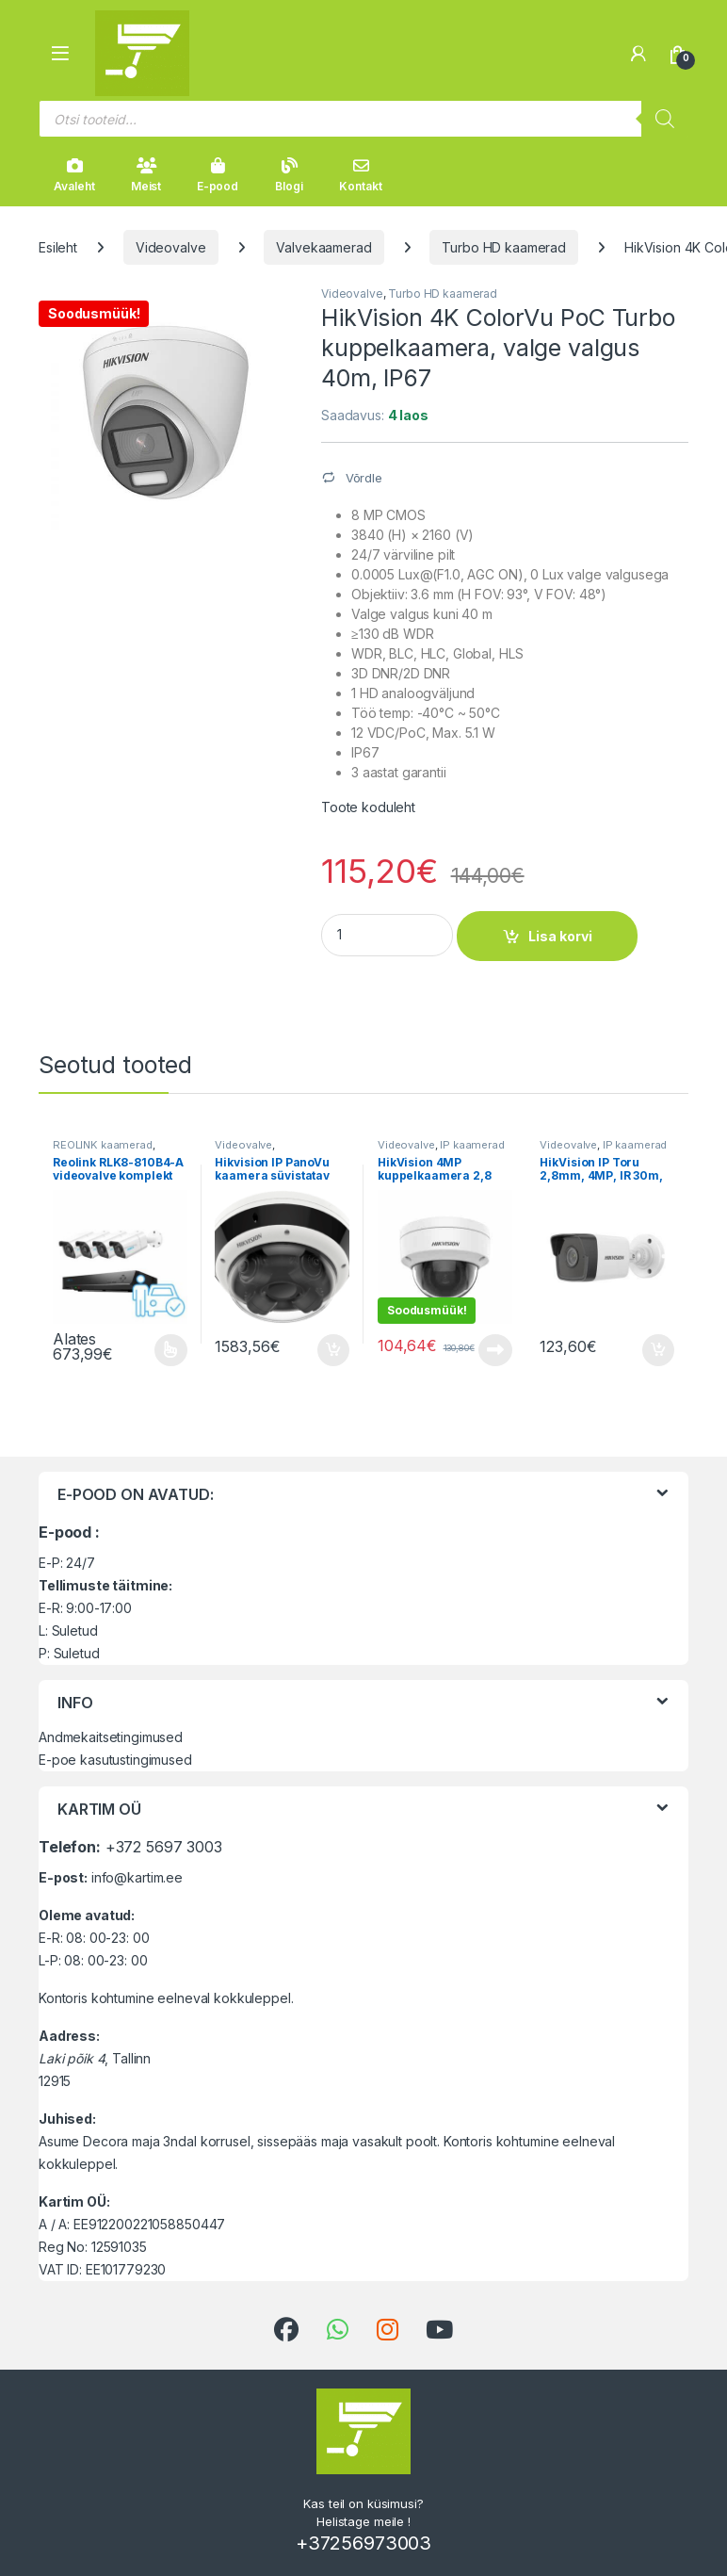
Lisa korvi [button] (333, 1350)
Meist (146, 175)
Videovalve (171, 247)
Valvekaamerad (323, 247)
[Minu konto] (638, 53)
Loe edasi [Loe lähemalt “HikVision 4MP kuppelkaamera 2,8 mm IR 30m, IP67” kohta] (495, 1350)
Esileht (58, 247)
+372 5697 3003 (163, 1846)
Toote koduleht (368, 807)
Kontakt (360, 175)
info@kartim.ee (137, 1877)
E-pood (217, 175)
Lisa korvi (560, 936)
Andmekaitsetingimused (111, 1737)
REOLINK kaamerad (103, 1144)
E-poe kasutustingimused (115, 1760)
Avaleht (74, 175)
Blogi (288, 175)
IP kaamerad (472, 1144)
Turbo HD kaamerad (504, 247)
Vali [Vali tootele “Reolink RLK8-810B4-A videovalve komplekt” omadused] (170, 1350)
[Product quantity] (387, 935)
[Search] (664, 119)
